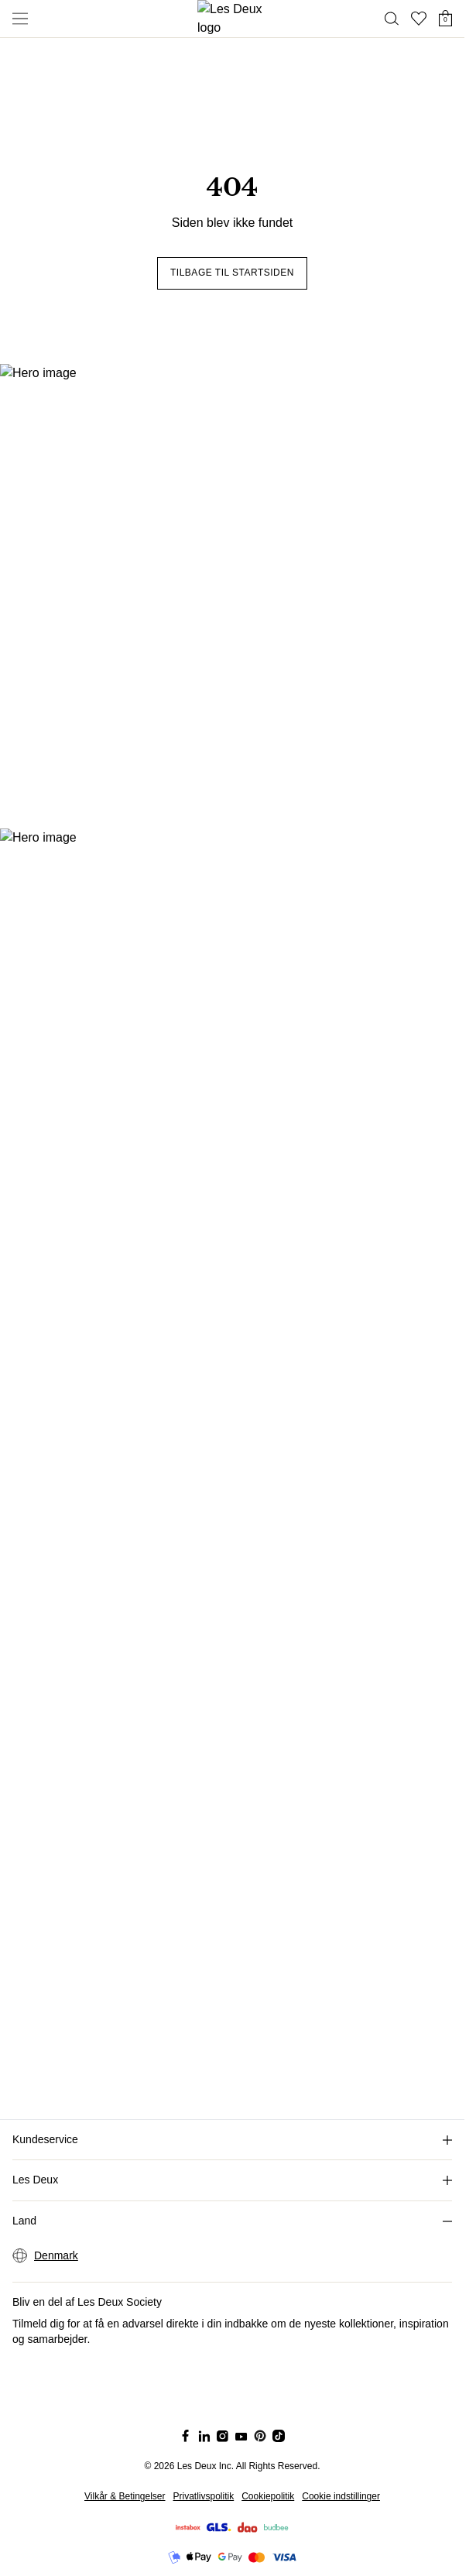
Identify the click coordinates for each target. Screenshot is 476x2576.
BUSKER (30, 308)
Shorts (53, 12)
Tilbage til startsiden (57, 252)
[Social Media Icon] (9, 415)
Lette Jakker (67, 26)
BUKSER (30, 94)
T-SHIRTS (32, 280)
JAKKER (29, 122)
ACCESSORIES (47, 150)
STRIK (24, 67)
